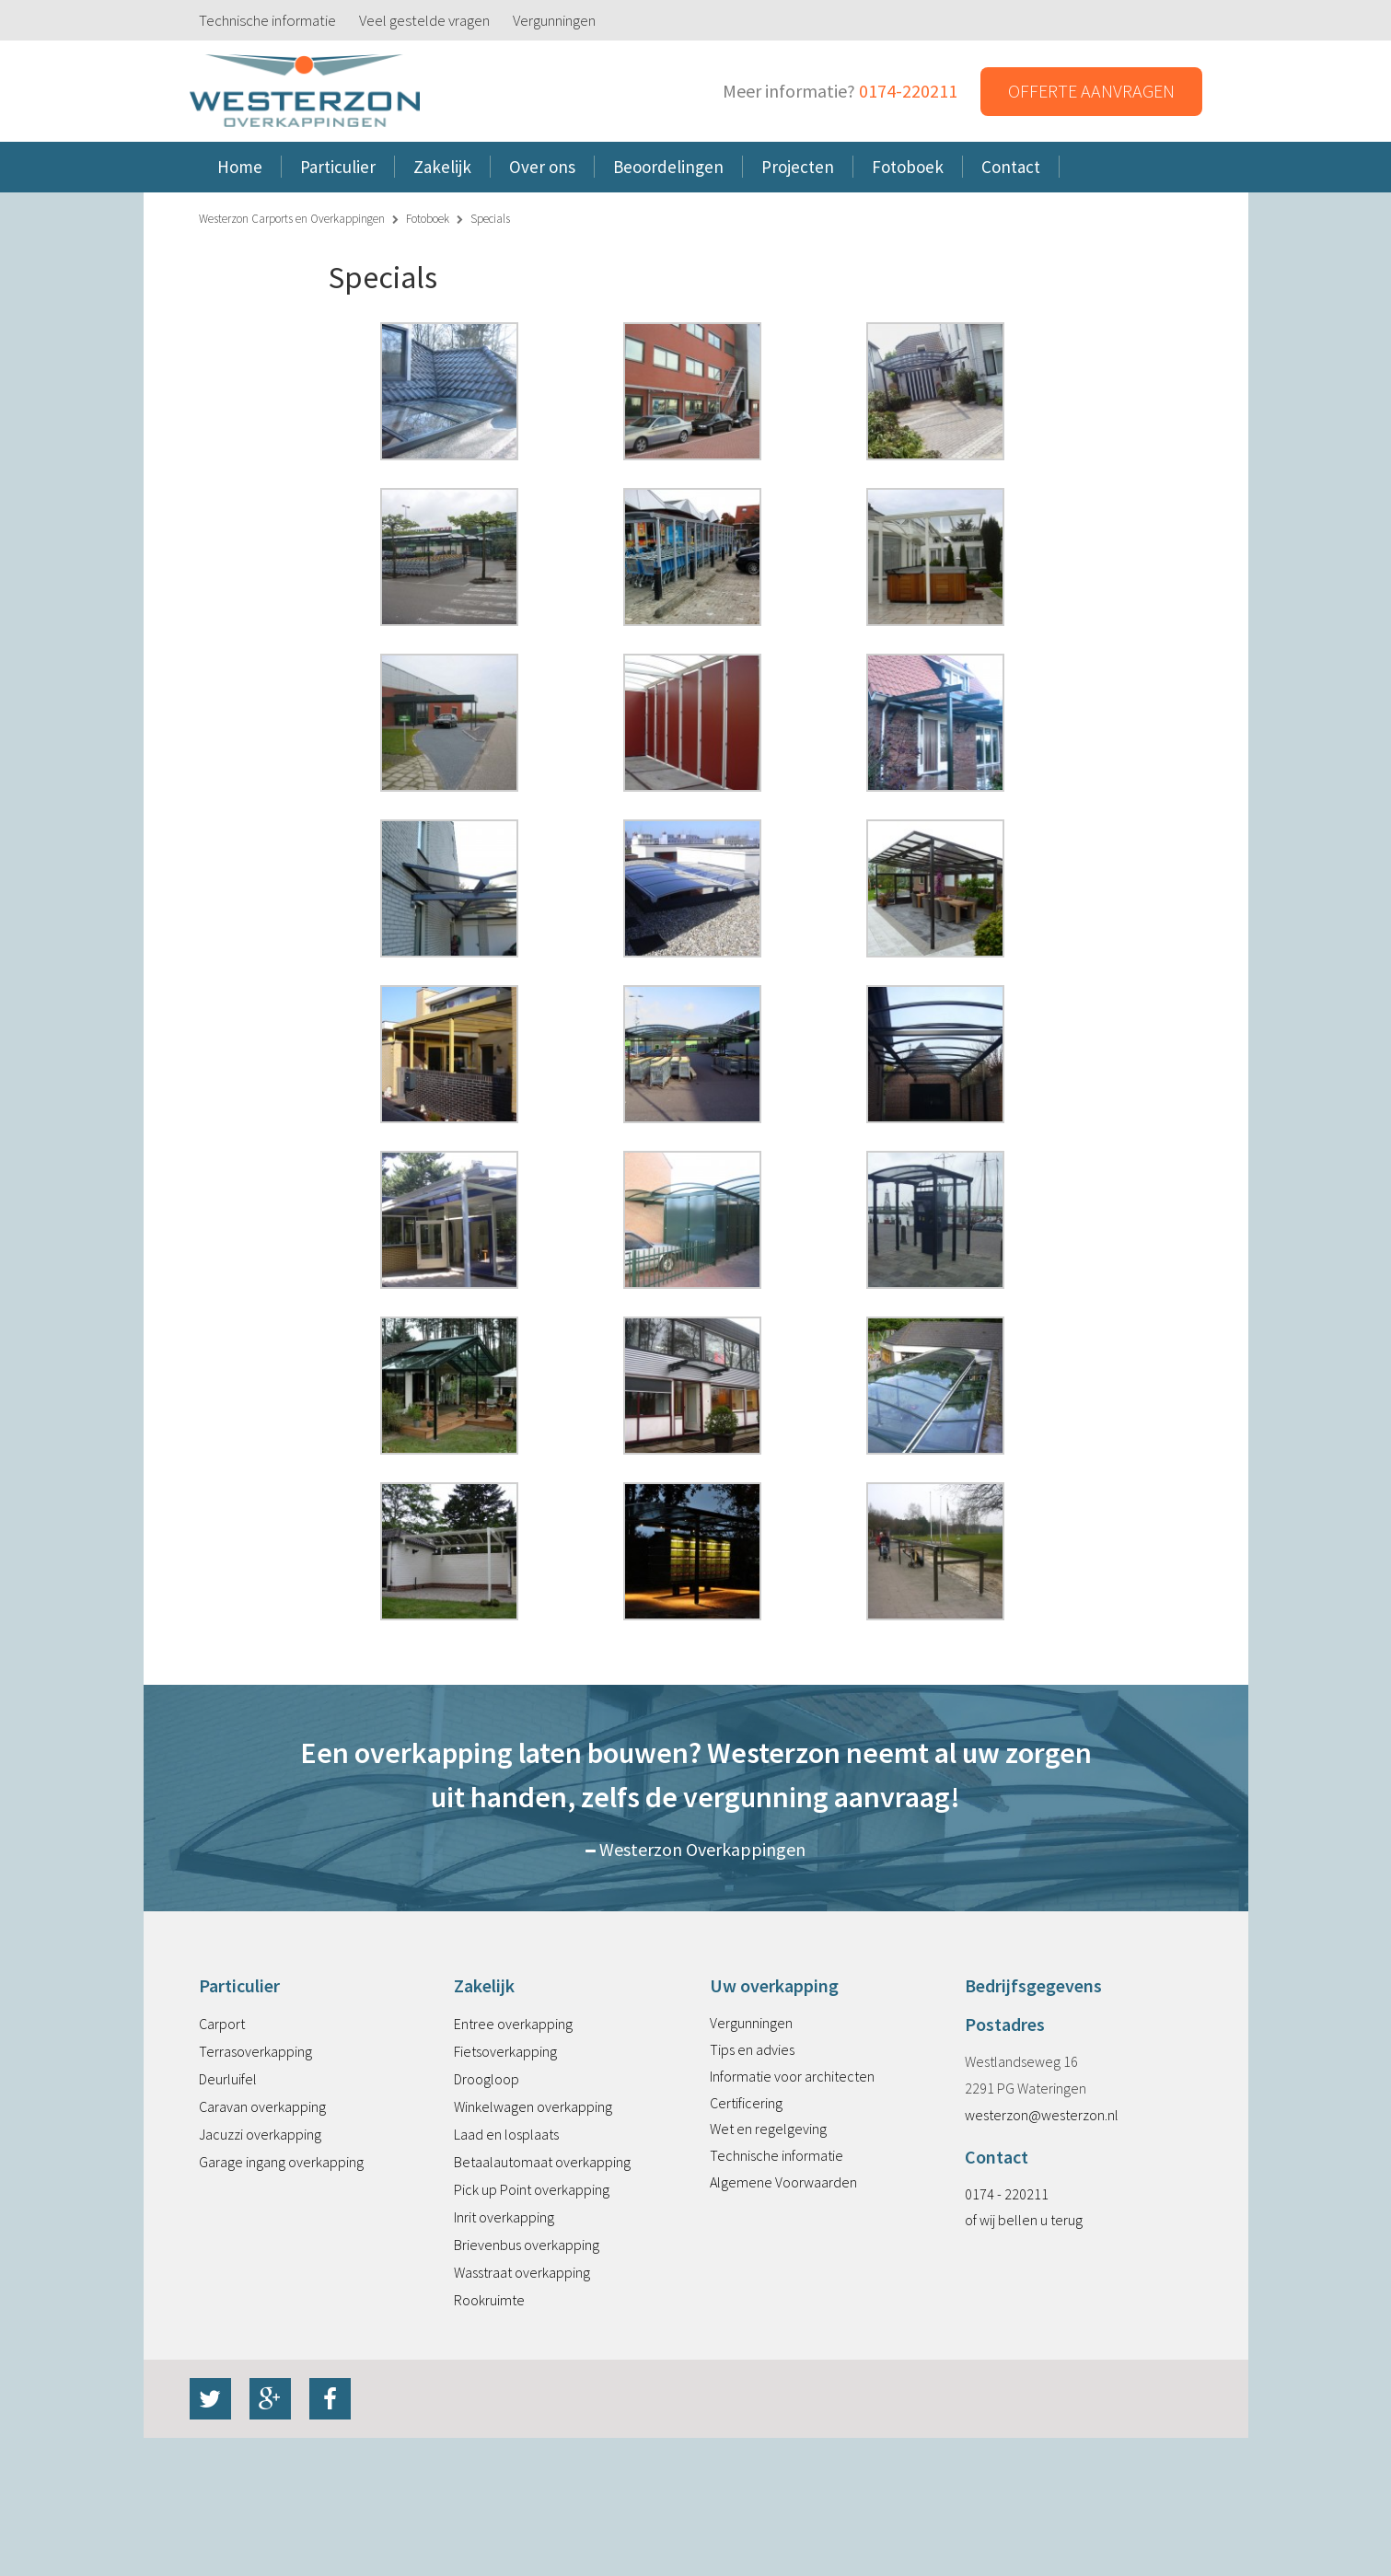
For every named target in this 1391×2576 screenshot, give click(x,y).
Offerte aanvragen (1091, 90)
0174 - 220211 (1007, 2194)
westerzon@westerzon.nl (1042, 2115)
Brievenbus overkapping (526, 2244)
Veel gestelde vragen (424, 20)
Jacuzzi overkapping (260, 2134)
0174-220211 (908, 90)
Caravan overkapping (262, 2106)
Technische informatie (267, 20)
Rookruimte (489, 2300)
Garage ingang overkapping (281, 2161)
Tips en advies (752, 2049)
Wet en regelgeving (768, 2128)
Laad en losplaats (506, 2134)
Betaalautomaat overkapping (542, 2161)
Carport (222, 2023)
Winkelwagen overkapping (533, 2106)
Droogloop (486, 2079)
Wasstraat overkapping (522, 2272)
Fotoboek (427, 218)
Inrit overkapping (504, 2217)
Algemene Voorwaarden (783, 2182)
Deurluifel (228, 2079)
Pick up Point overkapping (531, 2189)
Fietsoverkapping (505, 2051)
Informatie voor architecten (792, 2076)
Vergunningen (554, 20)
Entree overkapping (513, 2023)
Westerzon (305, 91)
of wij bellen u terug (1024, 2219)
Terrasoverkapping (255, 2051)
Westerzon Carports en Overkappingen (292, 218)
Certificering (746, 2103)
